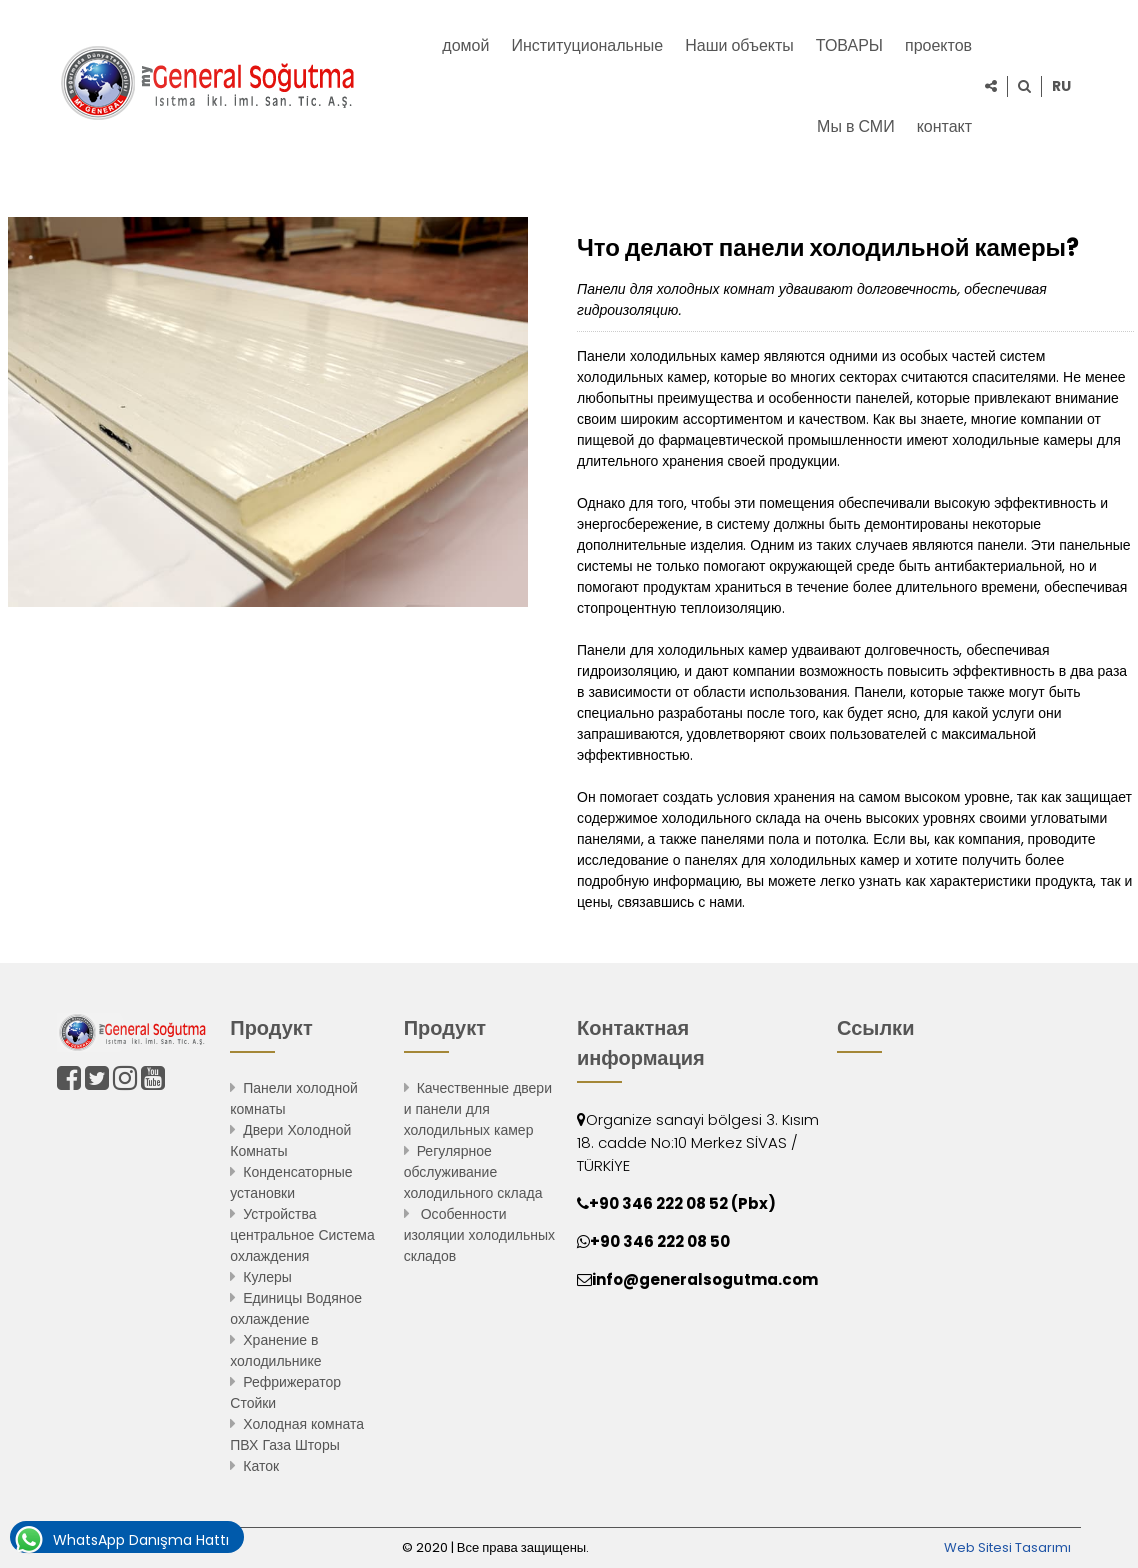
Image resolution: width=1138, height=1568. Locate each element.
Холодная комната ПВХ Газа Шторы (297, 1434)
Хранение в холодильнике (275, 1350)
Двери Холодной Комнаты (290, 1140)
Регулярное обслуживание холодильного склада (473, 1172)
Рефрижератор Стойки (285, 1392)
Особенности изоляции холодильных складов (479, 1235)
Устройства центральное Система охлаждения (302, 1235)
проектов (938, 45)
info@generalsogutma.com (705, 1279)
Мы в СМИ (856, 126)
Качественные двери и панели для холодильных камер (478, 1109)
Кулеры (267, 1277)
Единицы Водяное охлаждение (296, 1308)
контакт (944, 126)
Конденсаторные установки (291, 1182)
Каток (261, 1466)
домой (465, 45)
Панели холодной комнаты (294, 1098)
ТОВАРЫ (849, 45)
